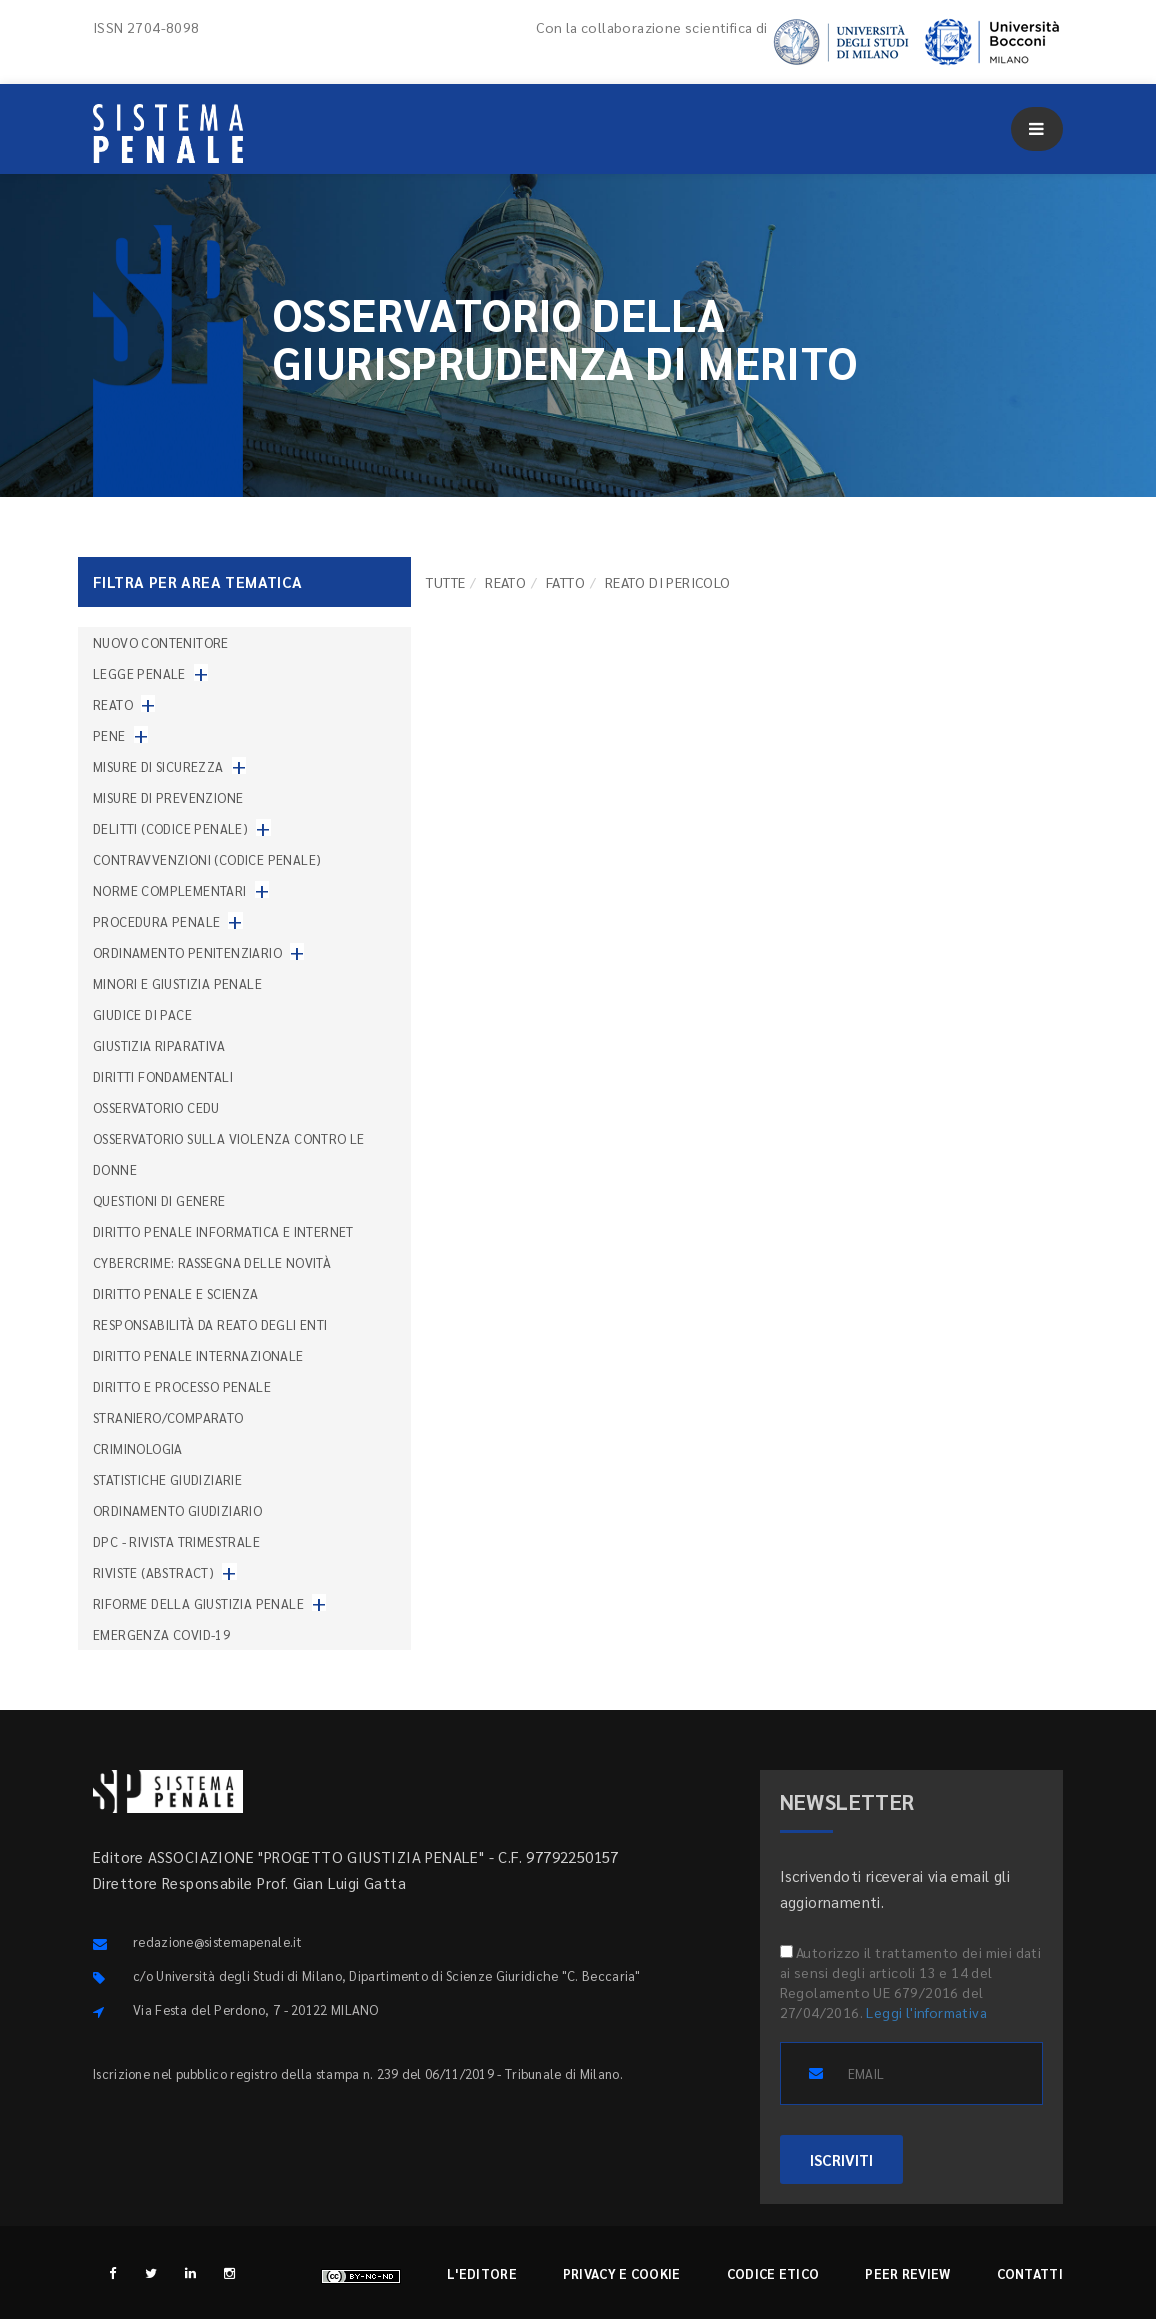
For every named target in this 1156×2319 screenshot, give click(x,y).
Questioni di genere (159, 1200)
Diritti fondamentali (163, 1076)
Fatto (565, 582)
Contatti (1030, 2273)
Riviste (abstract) (153, 1572)
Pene (109, 735)
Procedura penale (156, 921)
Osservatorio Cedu (156, 1107)
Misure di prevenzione (168, 797)
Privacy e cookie (622, 2273)
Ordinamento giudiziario (177, 1510)
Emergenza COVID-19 (161, 1634)
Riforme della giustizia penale (198, 1603)
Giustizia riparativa (159, 1045)
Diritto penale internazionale (198, 1355)
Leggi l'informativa (926, 2012)
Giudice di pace (142, 1014)
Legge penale (139, 673)
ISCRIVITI (841, 2159)
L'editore (482, 2273)
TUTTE (445, 582)
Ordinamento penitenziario (187, 952)
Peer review (907, 2273)
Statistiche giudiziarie (167, 1479)
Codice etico (773, 2273)
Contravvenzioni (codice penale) (207, 859)
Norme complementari (170, 890)
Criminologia (138, 1448)
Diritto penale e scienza (176, 1293)
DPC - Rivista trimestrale (176, 1541)
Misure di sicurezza (158, 766)
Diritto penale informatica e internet (223, 1231)
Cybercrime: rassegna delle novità (212, 1262)
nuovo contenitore (161, 642)
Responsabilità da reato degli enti (210, 1324)
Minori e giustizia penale (177, 983)
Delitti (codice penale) (170, 828)
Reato (505, 582)
